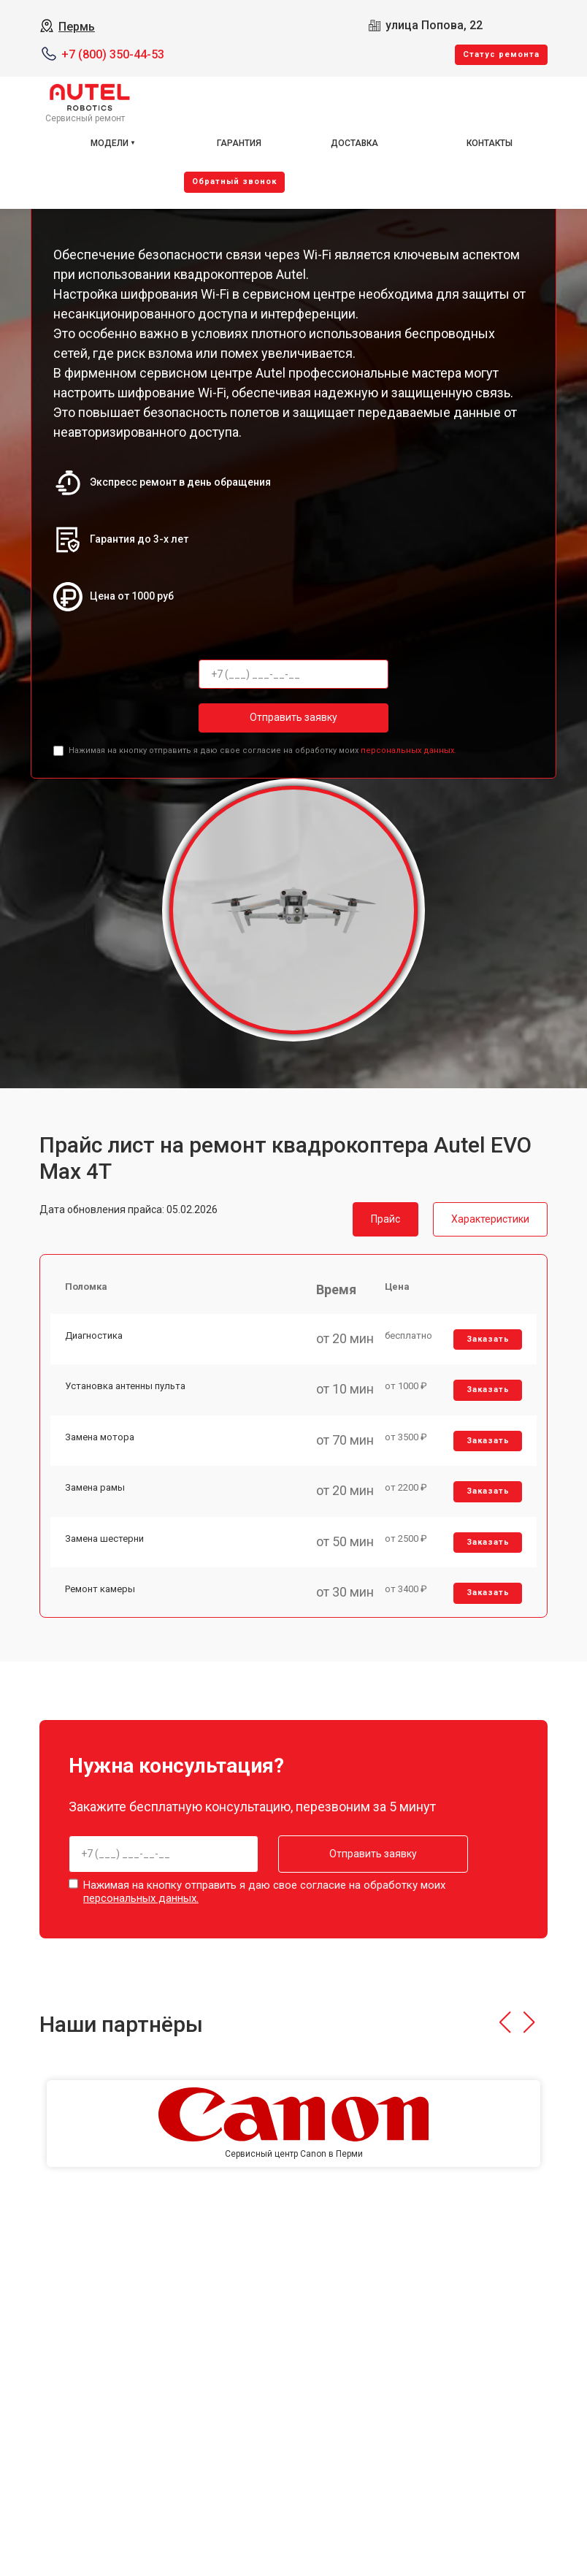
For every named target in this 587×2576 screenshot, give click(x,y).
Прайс (385, 1219)
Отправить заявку (293, 717)
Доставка (354, 143)
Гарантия (239, 143)
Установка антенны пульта (125, 1385)
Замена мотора (99, 1437)
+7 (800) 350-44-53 (112, 54)
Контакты (490, 143)
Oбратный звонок (234, 181)
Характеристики (490, 1219)
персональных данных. (408, 750)
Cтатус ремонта (501, 54)
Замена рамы (95, 1487)
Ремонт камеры (100, 1588)
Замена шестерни (104, 1538)
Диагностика (94, 1335)
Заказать (488, 1339)
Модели (109, 143)
